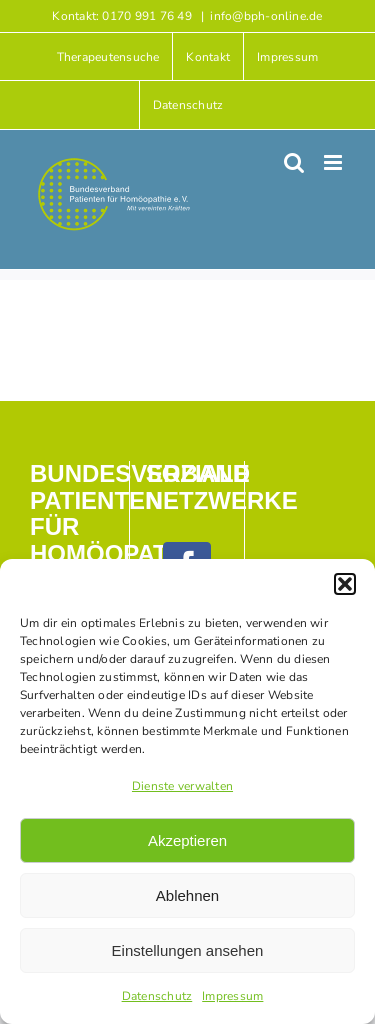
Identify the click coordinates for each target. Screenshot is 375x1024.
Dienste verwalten (182, 786)
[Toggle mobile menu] (334, 162)
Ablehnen (187, 895)
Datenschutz (157, 996)
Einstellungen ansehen (188, 950)
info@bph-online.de (266, 16)
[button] (345, 584)
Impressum (232, 996)
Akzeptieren (187, 840)
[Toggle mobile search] (294, 162)
